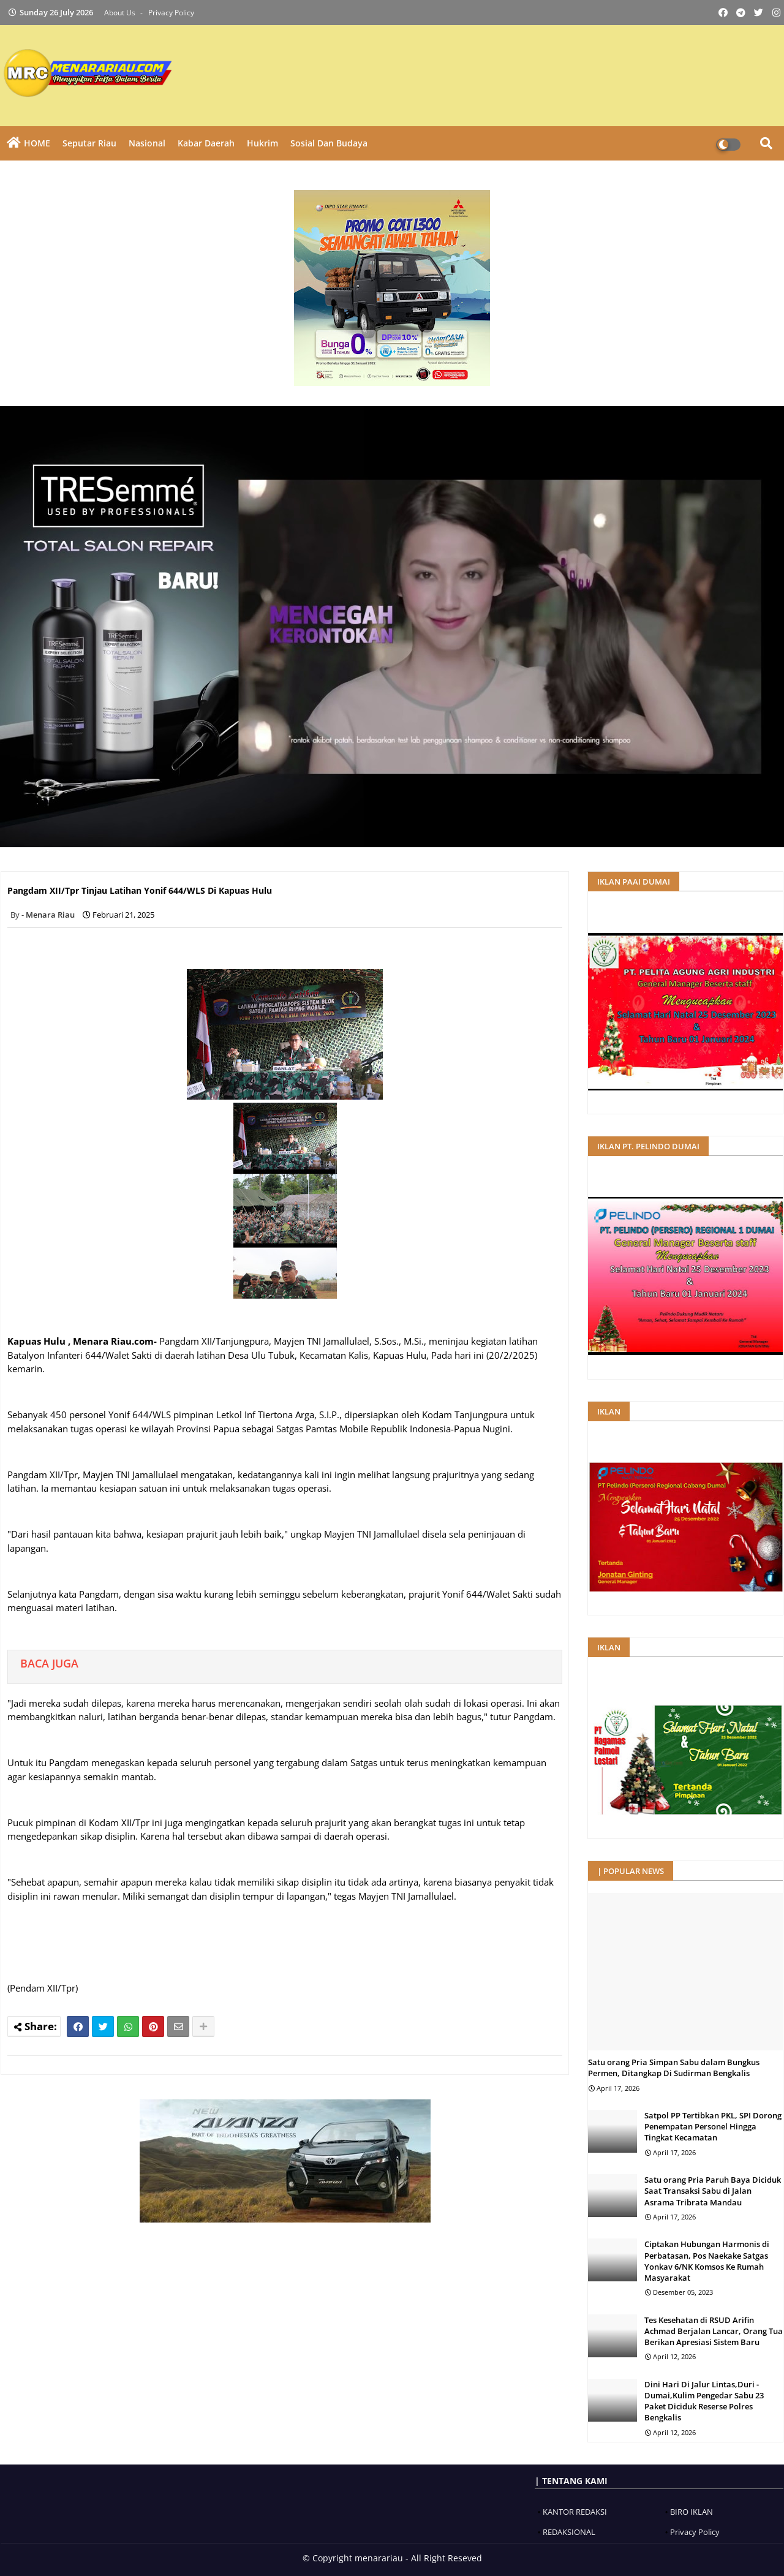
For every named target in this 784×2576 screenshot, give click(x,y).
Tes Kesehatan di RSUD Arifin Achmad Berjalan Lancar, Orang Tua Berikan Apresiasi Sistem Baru (713, 2330)
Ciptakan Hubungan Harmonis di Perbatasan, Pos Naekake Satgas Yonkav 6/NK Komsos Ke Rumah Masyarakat (706, 2260)
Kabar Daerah (206, 143)
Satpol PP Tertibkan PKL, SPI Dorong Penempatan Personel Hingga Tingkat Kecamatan (713, 2126)
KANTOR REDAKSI (575, 2511)
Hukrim (262, 143)
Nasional (147, 143)
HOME (37, 143)
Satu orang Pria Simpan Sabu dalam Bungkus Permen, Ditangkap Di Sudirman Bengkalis (674, 2068)
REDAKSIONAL (569, 2531)
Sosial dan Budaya (329, 143)
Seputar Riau (89, 143)
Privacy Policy (171, 12)
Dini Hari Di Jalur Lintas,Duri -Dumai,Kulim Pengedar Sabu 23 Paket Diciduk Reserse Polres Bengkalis (704, 2401)
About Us (120, 12)
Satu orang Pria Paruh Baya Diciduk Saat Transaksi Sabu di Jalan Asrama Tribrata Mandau (712, 2190)
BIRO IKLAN (691, 2511)
